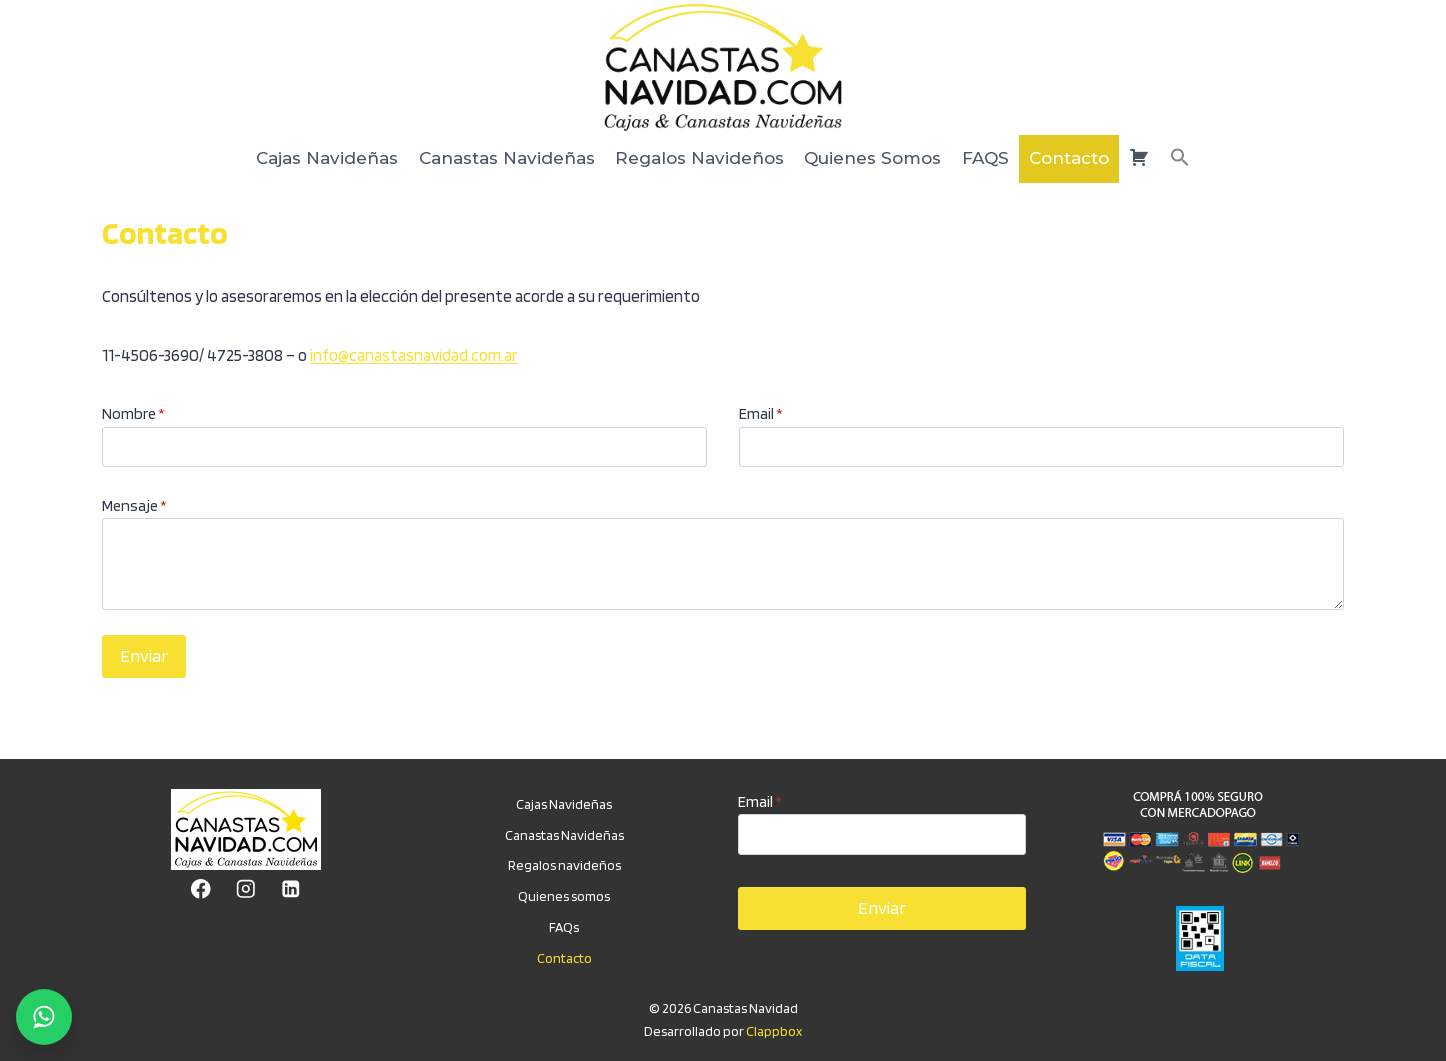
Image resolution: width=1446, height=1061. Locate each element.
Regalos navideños (564, 865)
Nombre (133, 413)
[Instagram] (245, 889)
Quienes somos (564, 896)
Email (761, 413)
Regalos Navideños (699, 158)
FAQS (985, 158)
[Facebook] (200, 889)
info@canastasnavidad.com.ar (414, 355)
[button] (1180, 158)
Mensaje (134, 505)
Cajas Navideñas (327, 158)
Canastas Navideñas (507, 158)
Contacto (1069, 158)
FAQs (564, 927)
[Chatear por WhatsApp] (44, 1017)
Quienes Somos (872, 158)
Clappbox (774, 1031)
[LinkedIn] (290, 889)
